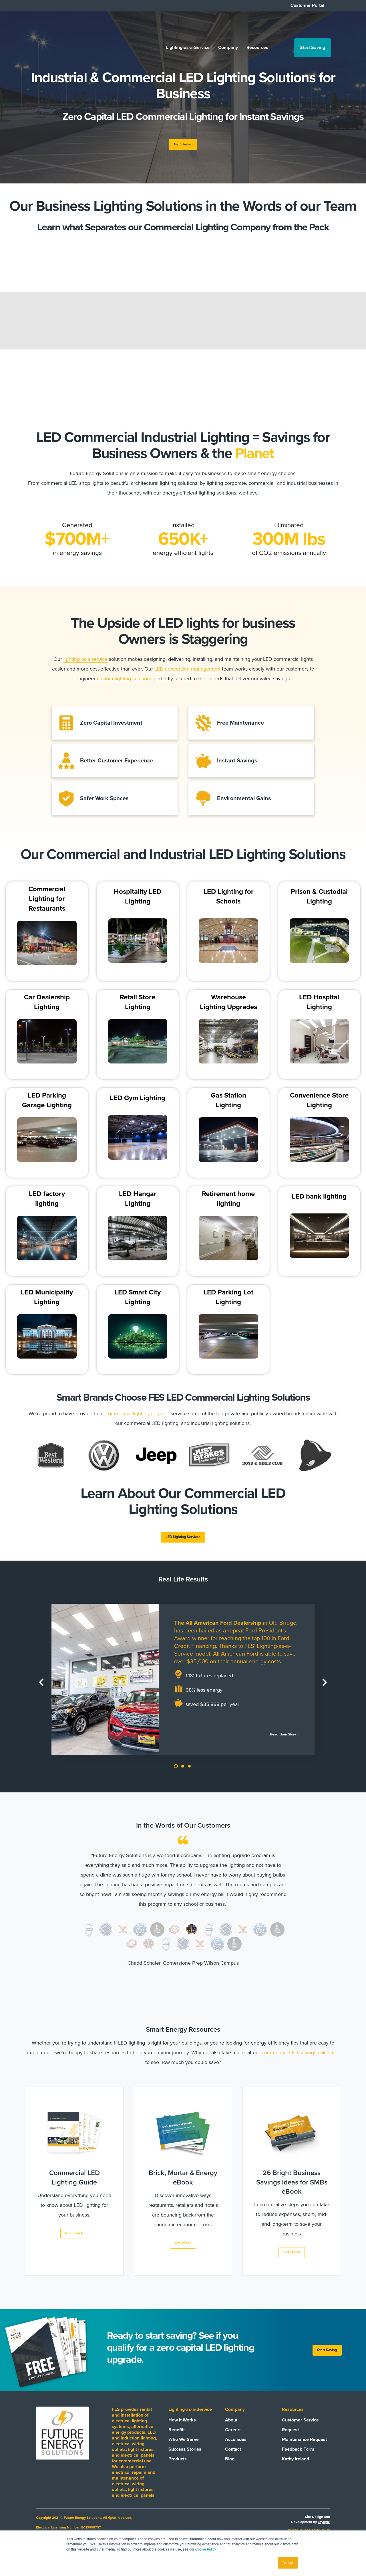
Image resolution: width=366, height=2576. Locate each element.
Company (222, 26)
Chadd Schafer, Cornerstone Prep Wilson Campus (183, 1972)
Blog (229, 2471)
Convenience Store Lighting (319, 1105)
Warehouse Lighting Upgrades (228, 1007)
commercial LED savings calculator (300, 2061)
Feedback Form (298, 2461)
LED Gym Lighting (137, 1102)
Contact (233, 2461)
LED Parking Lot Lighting (228, 1301)
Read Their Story (278, 1743)
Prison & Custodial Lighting (319, 901)
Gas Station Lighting (228, 1105)
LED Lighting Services (183, 1543)
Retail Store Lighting (137, 1007)
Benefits (177, 2441)
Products (177, 2471)
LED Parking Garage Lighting (47, 1105)
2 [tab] (182, 1775)
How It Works (182, 2432)
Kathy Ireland (295, 2471)
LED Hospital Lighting (319, 1007)
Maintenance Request (304, 2451)
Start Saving (307, 26)
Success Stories (184, 2461)
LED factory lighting (47, 1203)
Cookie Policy (205, 2549)
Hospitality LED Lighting (137, 901)
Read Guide (74, 2243)
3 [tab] (189, 1775)
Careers (233, 2441)
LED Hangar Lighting (137, 1203)
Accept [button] (288, 2563)
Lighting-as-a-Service (182, 26)
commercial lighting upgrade (137, 1418)
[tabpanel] (183, 1687)
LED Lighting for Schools (228, 901)
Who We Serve (183, 2451)
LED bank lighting (319, 1201)
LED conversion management (187, 672)
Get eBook (183, 2253)
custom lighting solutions (124, 681)
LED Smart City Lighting (137, 1301)
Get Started (183, 146)
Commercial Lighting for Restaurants (46, 903)
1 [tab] (175, 1775)
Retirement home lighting (228, 1203)
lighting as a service (85, 662)
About (231, 2432)
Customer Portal (307, 5)
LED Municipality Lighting (47, 1301)
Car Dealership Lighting (47, 1007)
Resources (252, 26)
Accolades (235, 2451)
